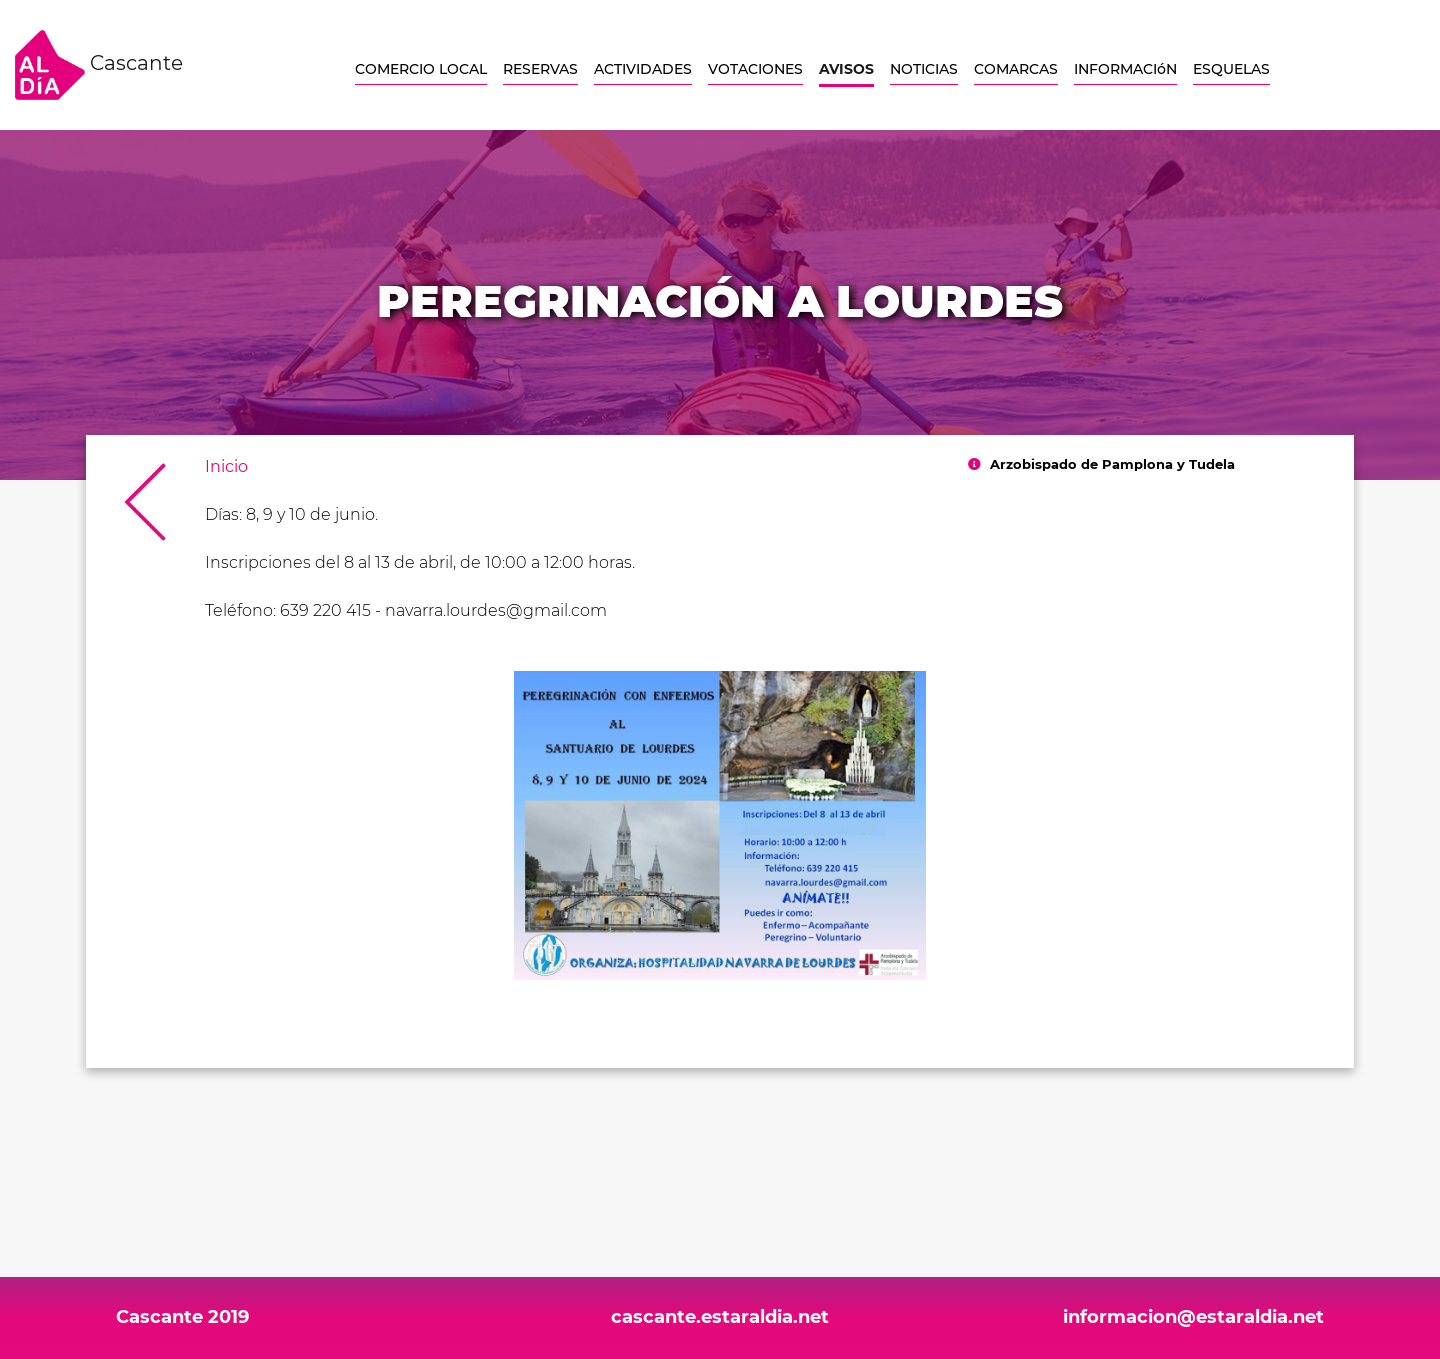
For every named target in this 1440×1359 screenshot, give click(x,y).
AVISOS (846, 69)
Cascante (99, 65)
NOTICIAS (924, 69)
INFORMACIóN (1125, 69)
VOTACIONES (755, 69)
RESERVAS (540, 69)
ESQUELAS (1231, 69)
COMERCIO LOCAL (421, 69)
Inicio (226, 466)
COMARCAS (1016, 69)
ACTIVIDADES (643, 69)
